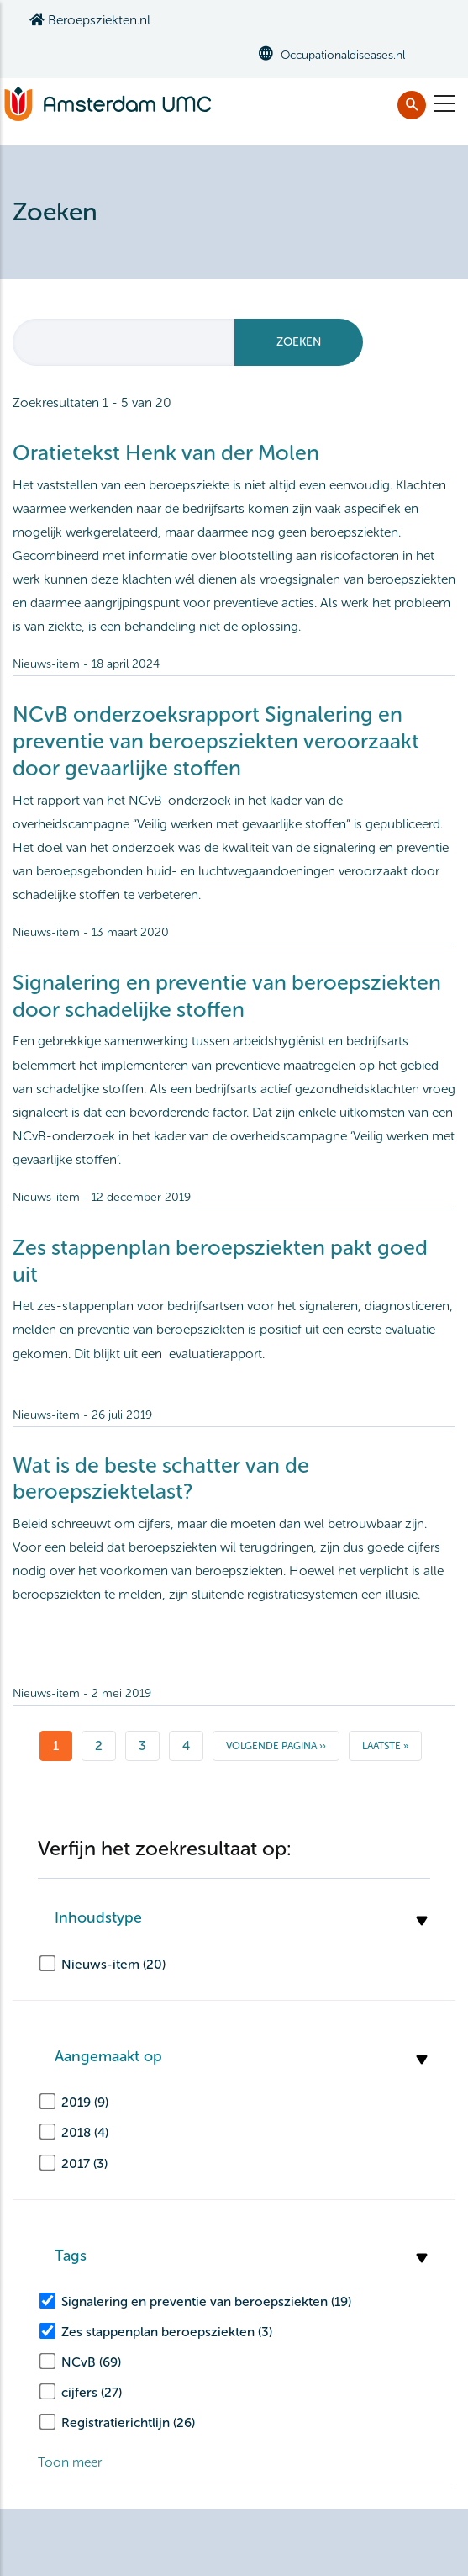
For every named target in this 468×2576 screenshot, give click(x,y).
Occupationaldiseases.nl (343, 55)
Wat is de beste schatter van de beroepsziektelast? (161, 1478)
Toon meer (70, 2462)
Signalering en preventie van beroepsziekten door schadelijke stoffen (227, 996)
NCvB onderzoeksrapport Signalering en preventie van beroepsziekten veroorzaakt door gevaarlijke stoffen (216, 741)
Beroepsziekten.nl (89, 20)
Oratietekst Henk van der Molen (166, 453)
